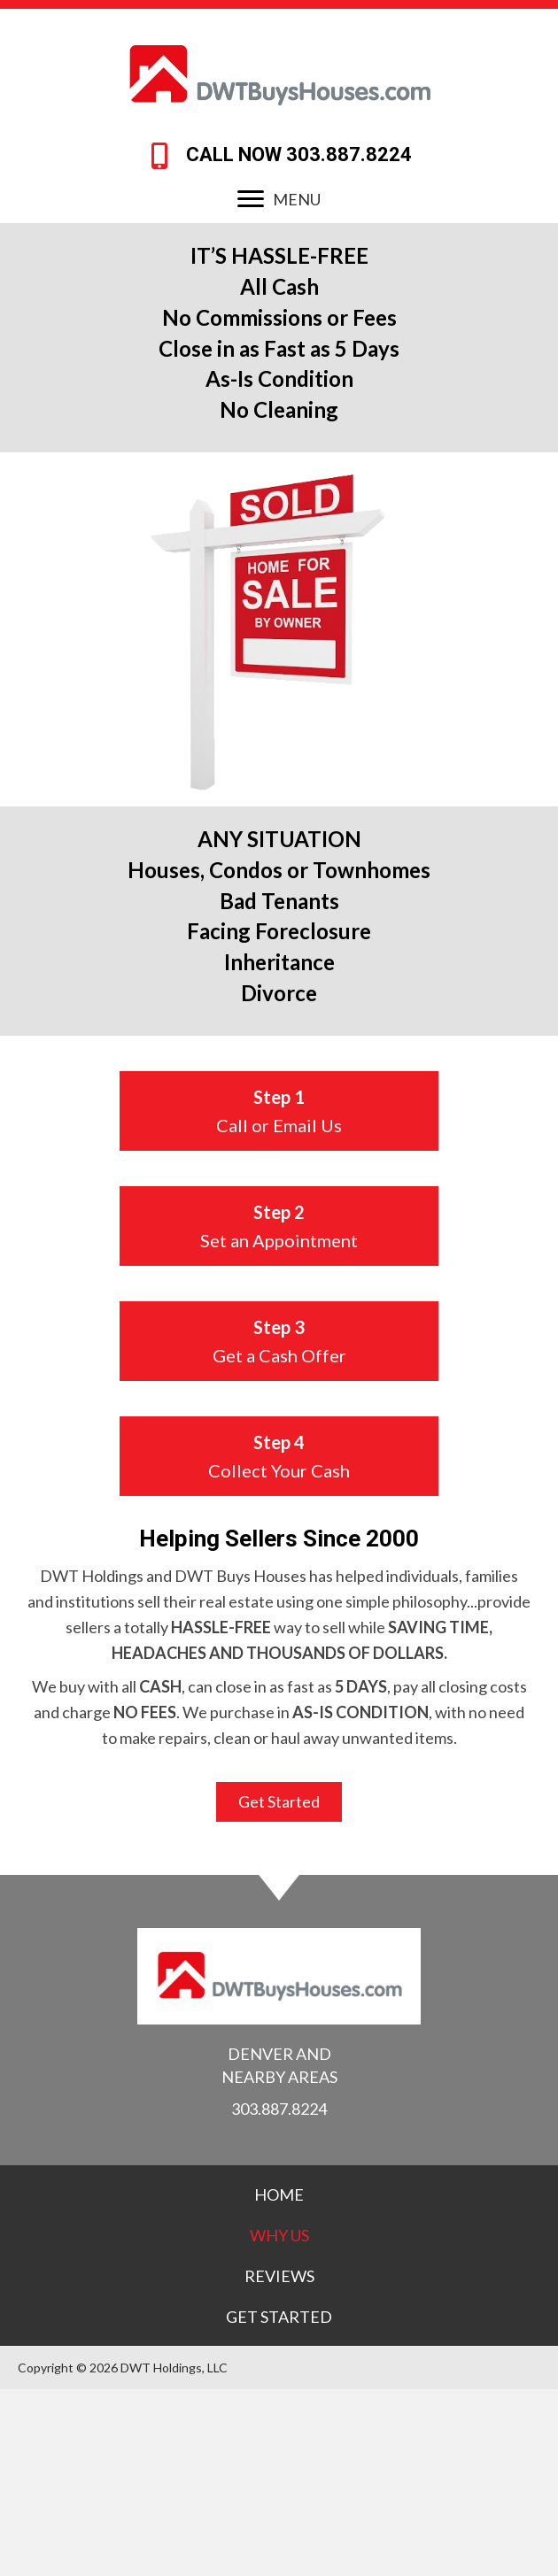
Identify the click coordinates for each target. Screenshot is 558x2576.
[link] (279, 2194)
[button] (250, 199)
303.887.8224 (349, 154)
